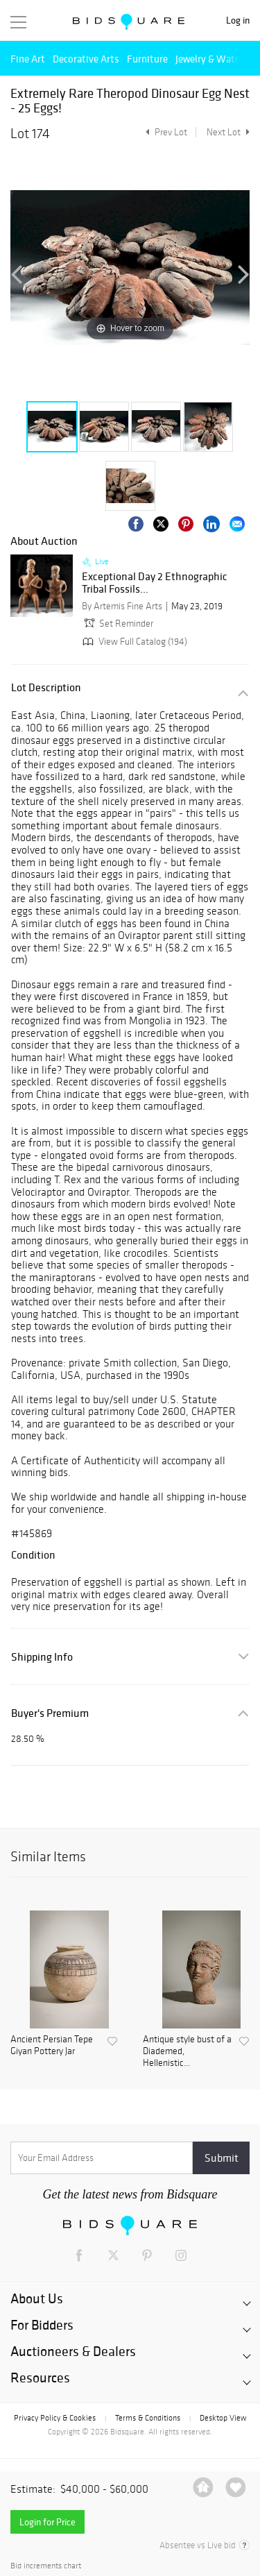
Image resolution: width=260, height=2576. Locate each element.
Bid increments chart (45, 2565)
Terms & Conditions (147, 2418)
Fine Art (27, 58)
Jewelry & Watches (214, 58)
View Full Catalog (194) (133, 641)
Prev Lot (164, 132)
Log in (238, 20)
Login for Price (47, 2522)
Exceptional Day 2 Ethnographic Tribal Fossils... (154, 582)
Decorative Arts (86, 58)
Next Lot (228, 132)
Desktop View (223, 2418)
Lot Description (46, 687)
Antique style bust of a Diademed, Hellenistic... (187, 2051)
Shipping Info (42, 1656)
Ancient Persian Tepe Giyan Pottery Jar (51, 2045)
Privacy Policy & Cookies (55, 2418)
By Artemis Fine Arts (122, 606)
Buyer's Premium (50, 1713)
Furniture (147, 58)
